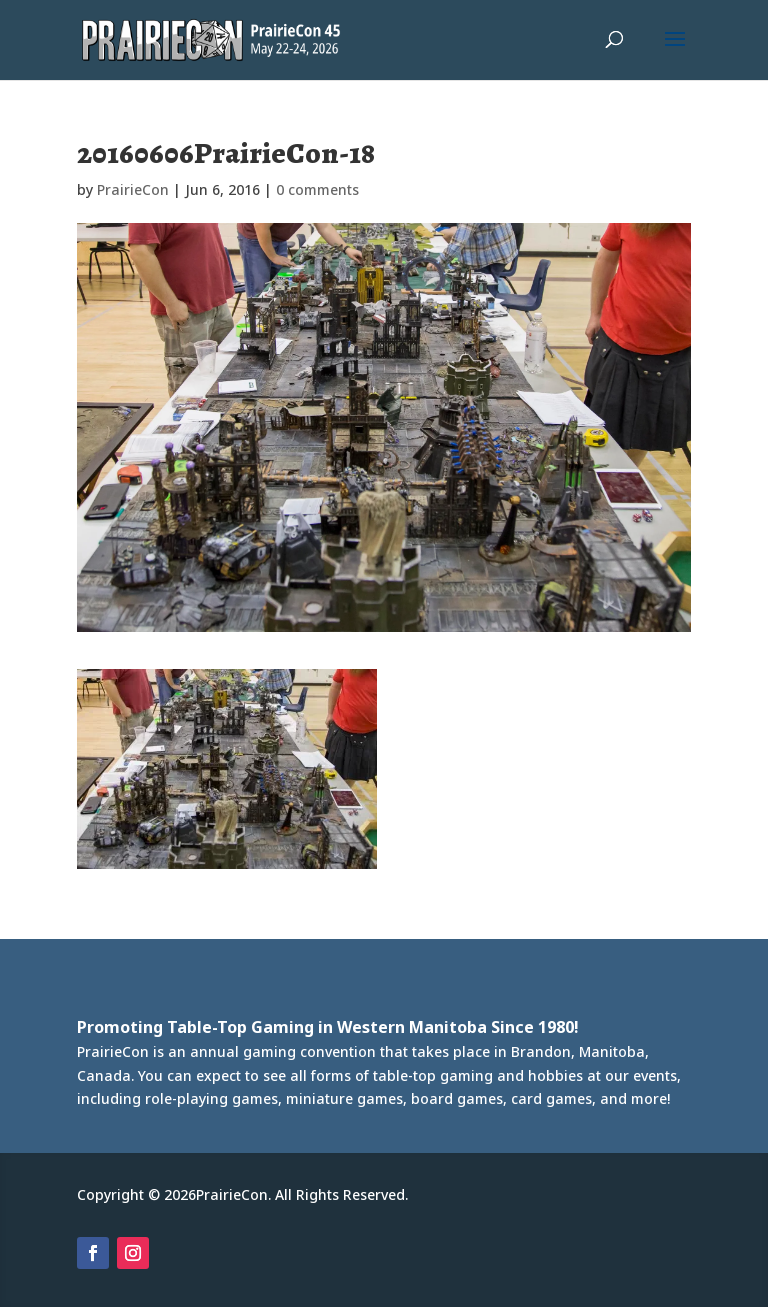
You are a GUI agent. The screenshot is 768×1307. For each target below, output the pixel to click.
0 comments (317, 189)
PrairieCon (133, 189)
